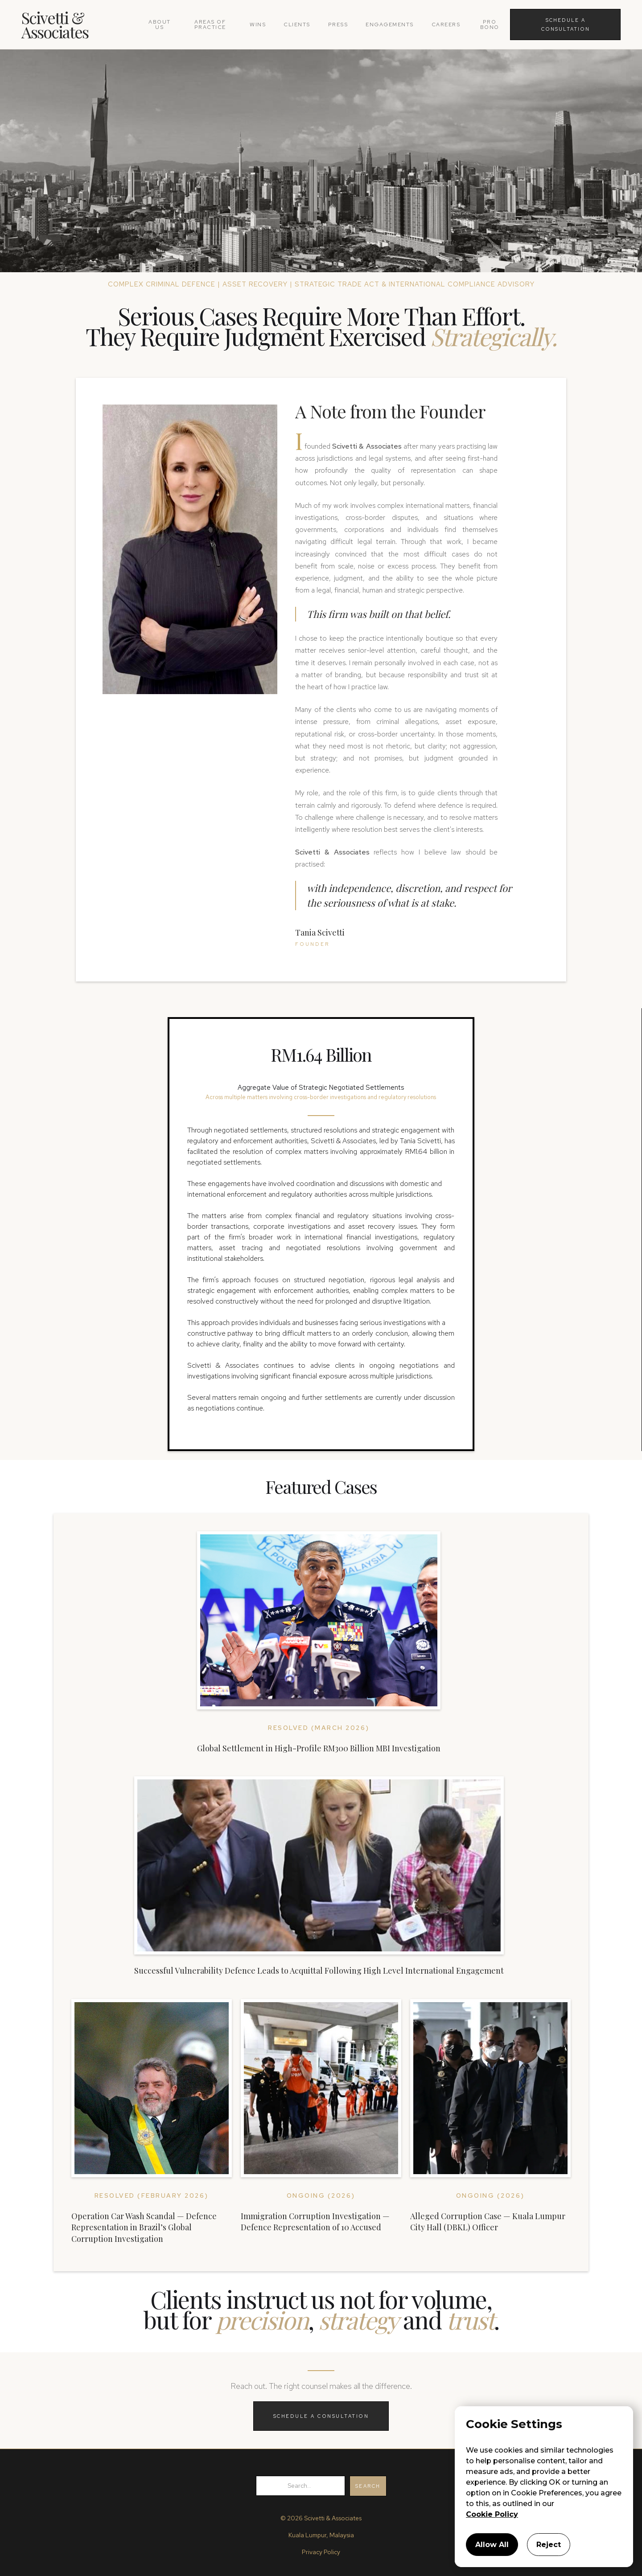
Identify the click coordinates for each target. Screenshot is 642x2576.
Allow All (492, 2544)
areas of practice (210, 24)
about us (159, 24)
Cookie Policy (492, 2514)
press (338, 24)
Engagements (390, 24)
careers (446, 24)
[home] (80, 24)
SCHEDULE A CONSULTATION (321, 2416)
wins (258, 24)
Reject (548, 2544)
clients (297, 24)
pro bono (489, 24)
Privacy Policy (321, 2552)
